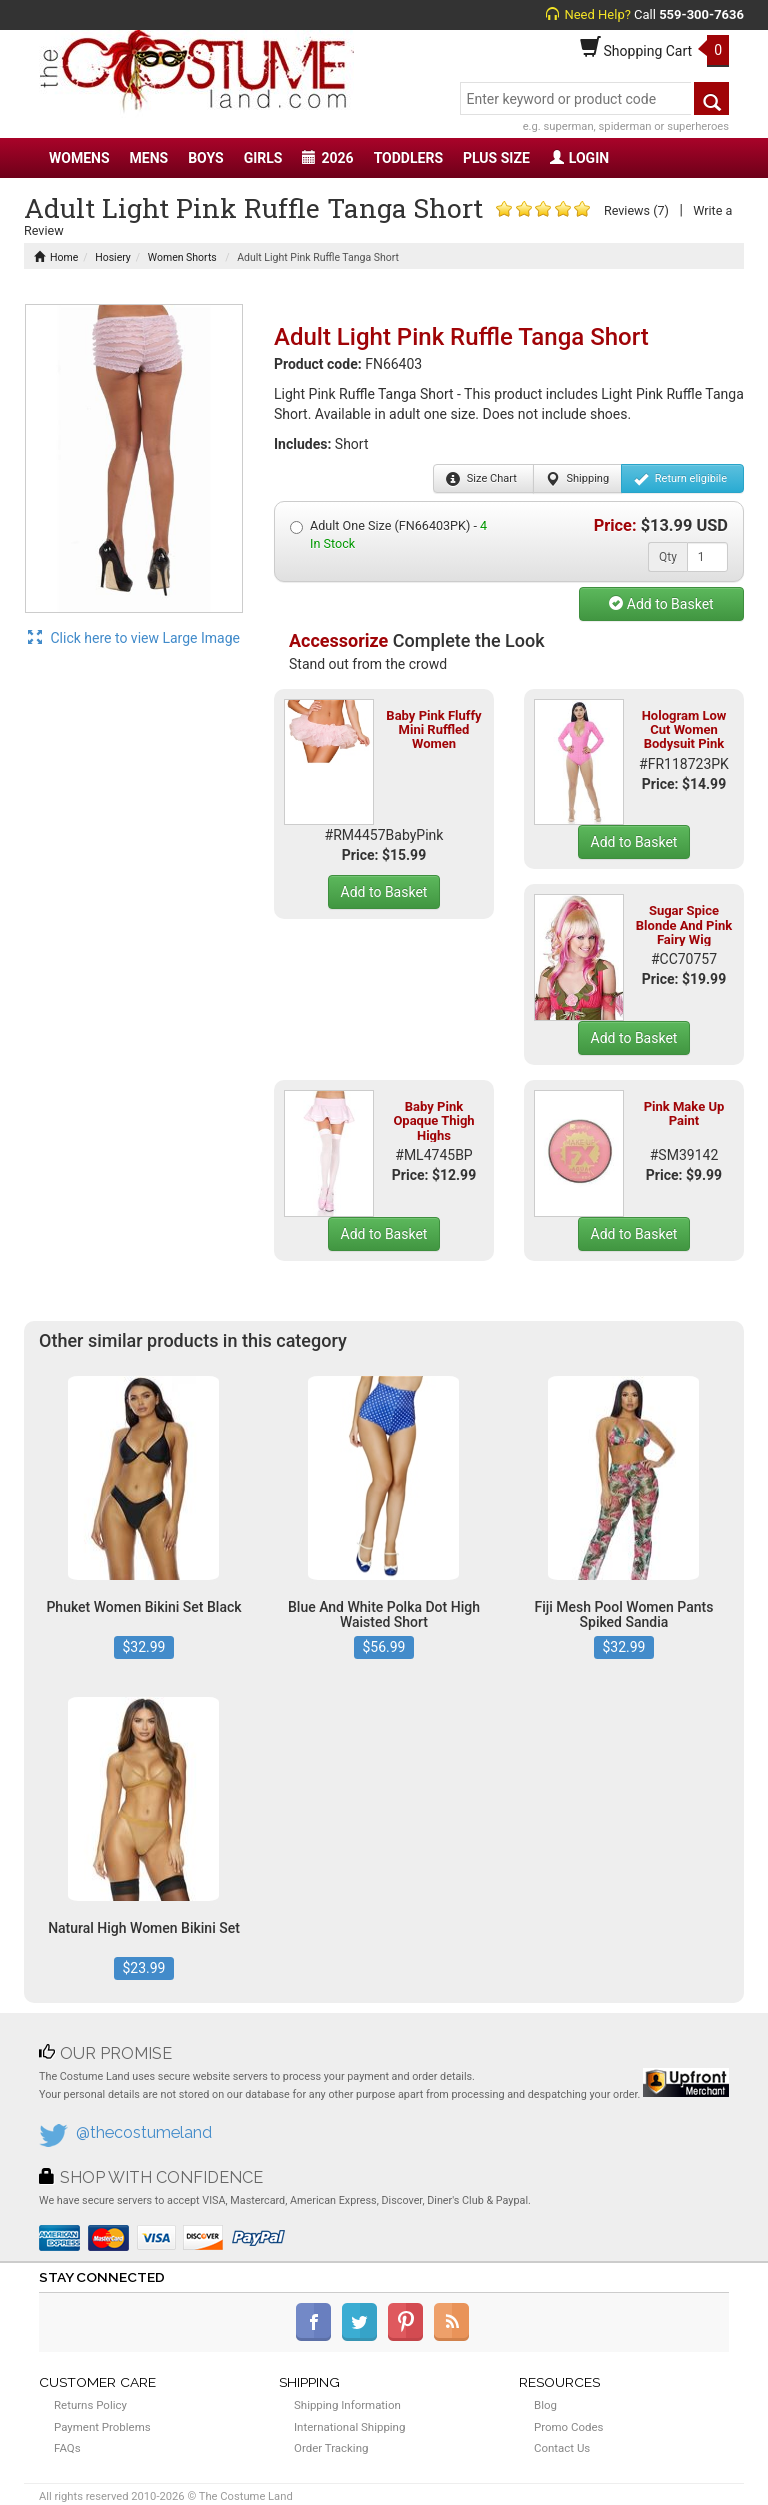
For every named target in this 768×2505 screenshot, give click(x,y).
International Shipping (349, 2427)
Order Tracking (331, 2448)
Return (680, 479)
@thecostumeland (144, 2132)
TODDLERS (408, 158)
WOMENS (79, 158)
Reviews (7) (636, 210)
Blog (545, 2405)
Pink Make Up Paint (684, 1113)
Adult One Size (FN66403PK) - (388, 534)
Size (481, 479)
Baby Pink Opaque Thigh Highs (433, 1121)
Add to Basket (661, 604)
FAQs (67, 2448)
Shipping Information (347, 2405)
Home (56, 257)
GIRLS (263, 158)
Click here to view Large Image (134, 638)
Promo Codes (568, 2427)
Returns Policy (90, 2405)
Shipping (577, 479)
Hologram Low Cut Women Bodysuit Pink (684, 730)
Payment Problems (102, 2427)
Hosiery (113, 257)
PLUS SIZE (496, 158)
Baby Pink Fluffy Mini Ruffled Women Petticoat (433, 737)
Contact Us (562, 2448)
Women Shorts (182, 257)
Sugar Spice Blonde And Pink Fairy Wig (684, 925)
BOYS (205, 158)
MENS (149, 158)
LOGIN (579, 158)
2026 (327, 158)
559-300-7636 (701, 14)
